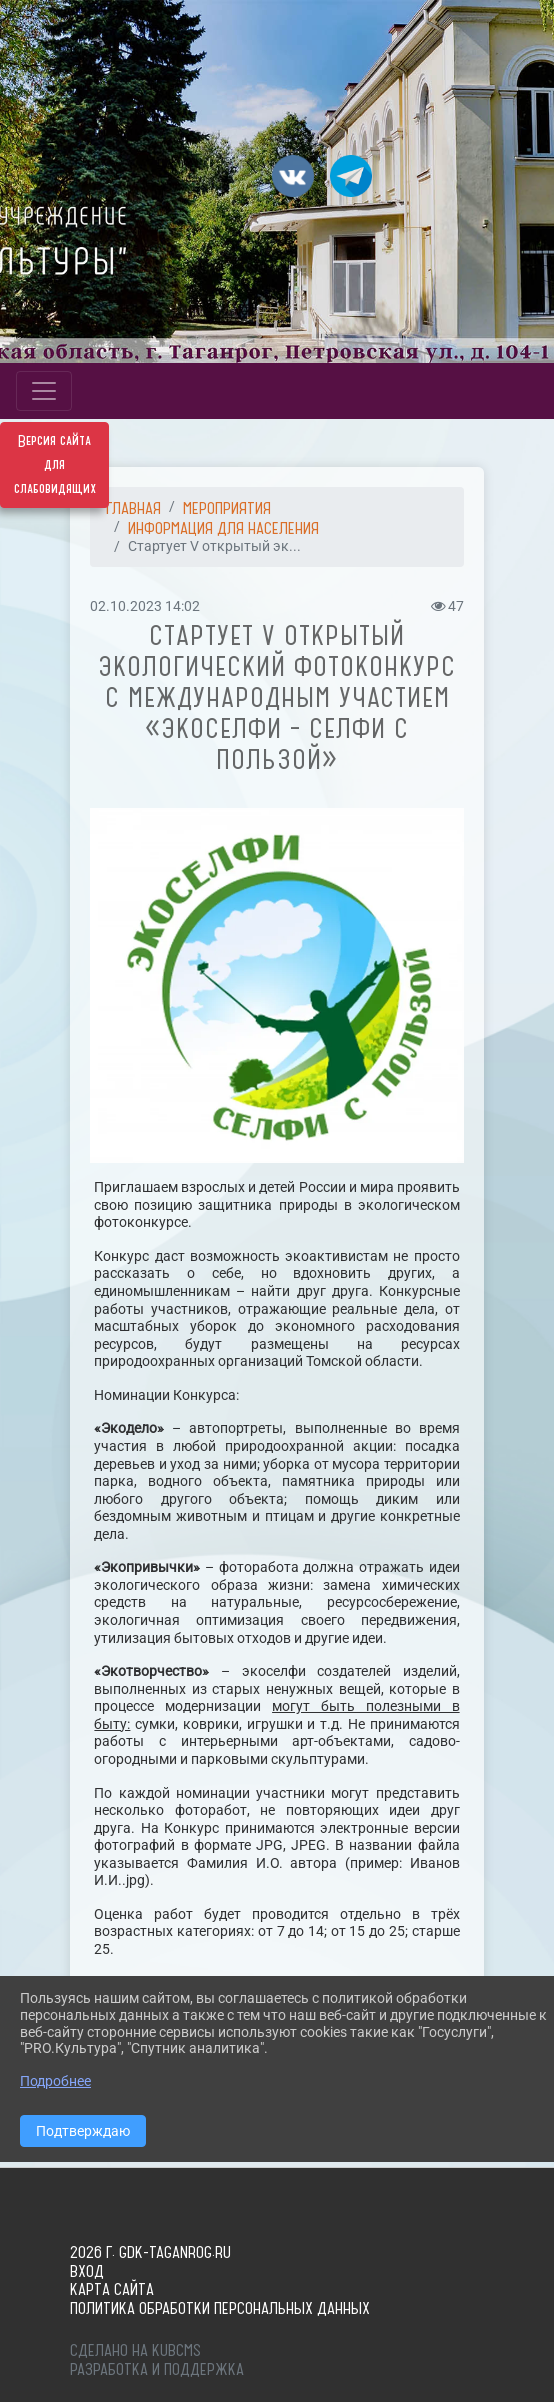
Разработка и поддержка (157, 2369)
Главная (133, 508)
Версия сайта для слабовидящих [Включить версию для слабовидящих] (55, 465)
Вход (87, 2271)
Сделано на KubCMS (135, 2350)
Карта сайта (112, 2289)
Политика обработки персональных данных (220, 2308)
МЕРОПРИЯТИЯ (227, 508)
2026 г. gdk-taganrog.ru (150, 2252)
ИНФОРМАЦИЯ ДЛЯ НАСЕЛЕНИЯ (223, 528)
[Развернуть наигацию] (44, 391)
